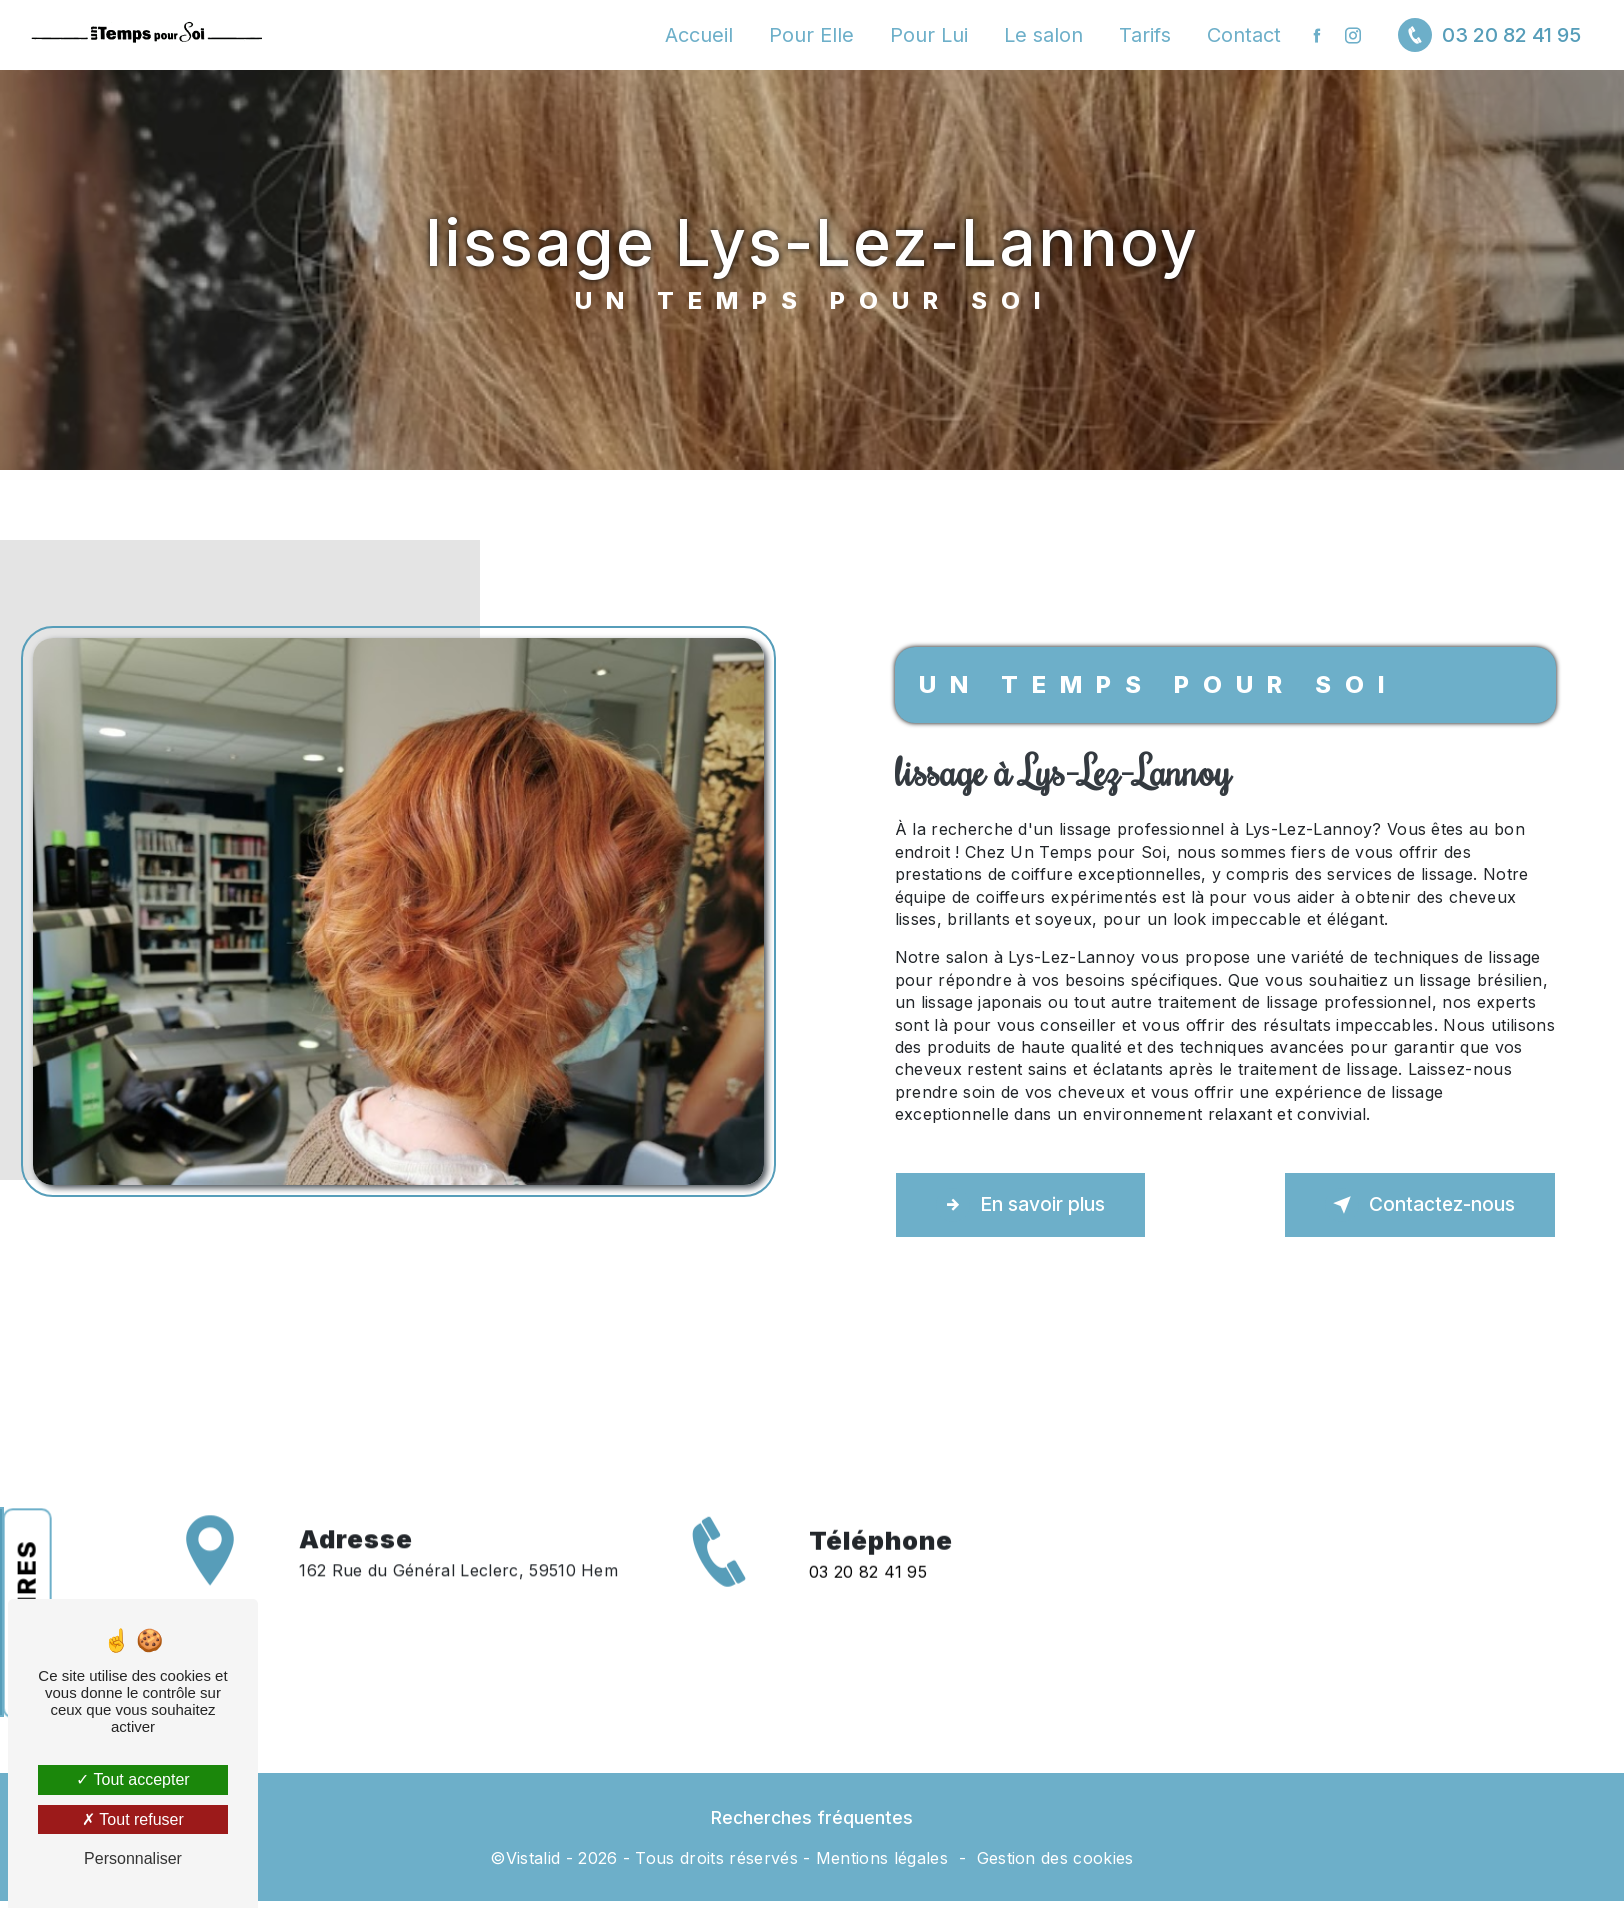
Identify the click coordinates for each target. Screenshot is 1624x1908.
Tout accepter (132, 1779)
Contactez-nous (1420, 1205)
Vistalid (533, 1858)
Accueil (699, 35)
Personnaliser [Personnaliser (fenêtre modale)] (133, 1858)
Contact (1244, 35)
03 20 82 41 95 (1489, 35)
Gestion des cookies (1055, 1858)
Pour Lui (929, 35)
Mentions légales (882, 1858)
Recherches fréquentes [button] (812, 1817)
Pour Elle (811, 35)
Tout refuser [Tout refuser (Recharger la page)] (133, 1819)
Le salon (1043, 35)
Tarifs (1145, 35)
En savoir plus (1020, 1205)
